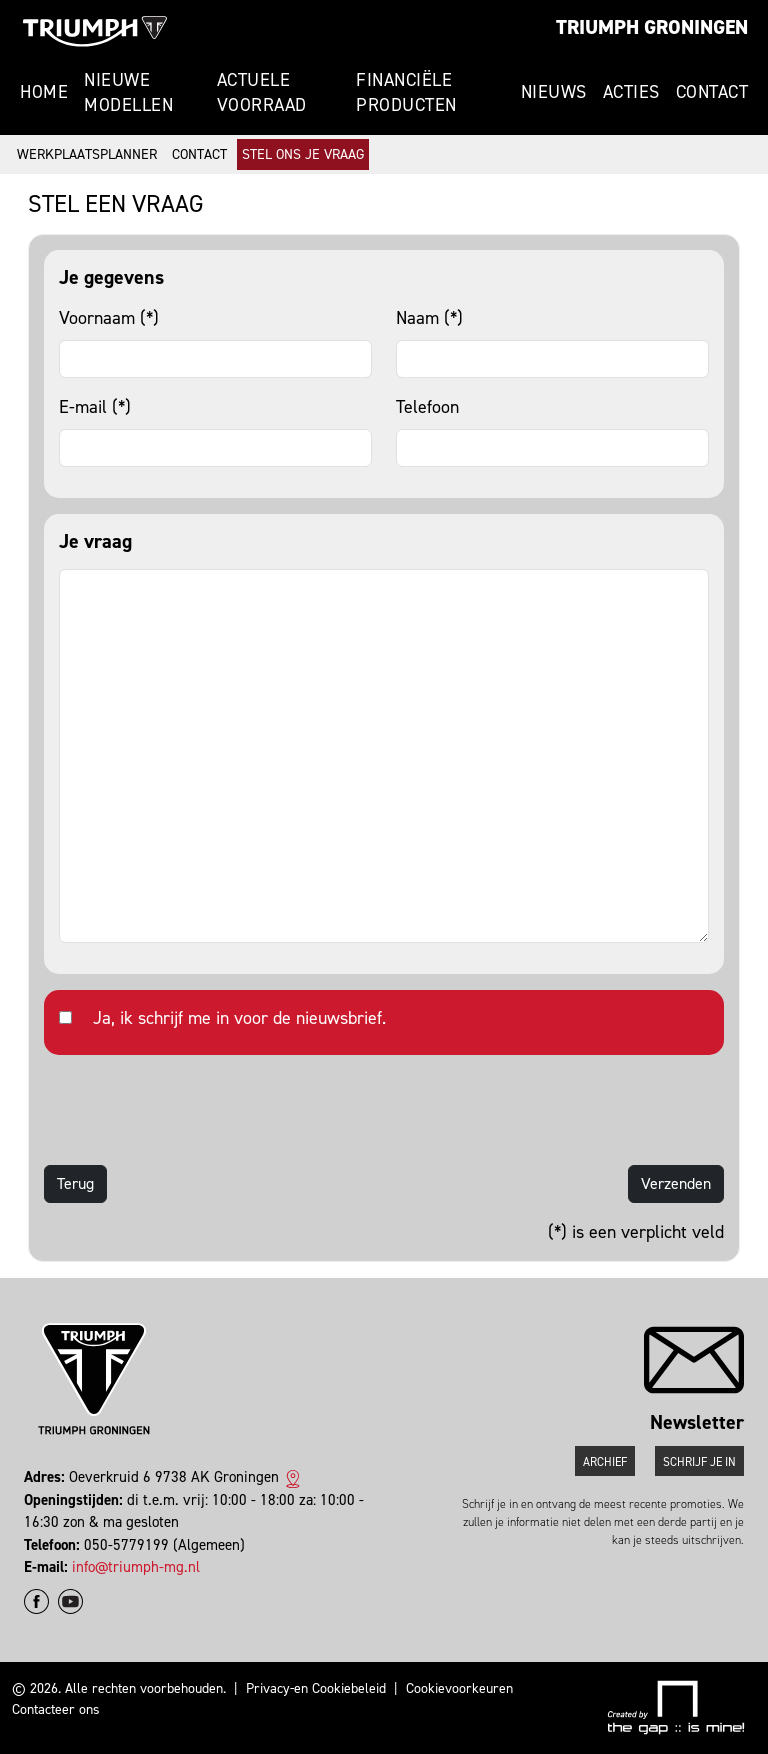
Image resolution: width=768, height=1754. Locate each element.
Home (44, 92)
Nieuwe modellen (128, 92)
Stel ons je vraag (303, 154)
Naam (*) (429, 318)
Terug (75, 1183)
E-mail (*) (95, 407)
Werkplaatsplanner (87, 154)
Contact (712, 92)
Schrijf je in (699, 1462)
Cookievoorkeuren (459, 1688)
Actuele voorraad (262, 92)
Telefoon (427, 407)
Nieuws (554, 92)
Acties (631, 92)
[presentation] (196, 1110)
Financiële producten (406, 92)
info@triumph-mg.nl (136, 1567)
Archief (605, 1462)
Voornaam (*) (109, 318)
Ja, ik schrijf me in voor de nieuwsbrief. (239, 1018)
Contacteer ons (56, 1709)
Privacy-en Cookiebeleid (316, 1688)
